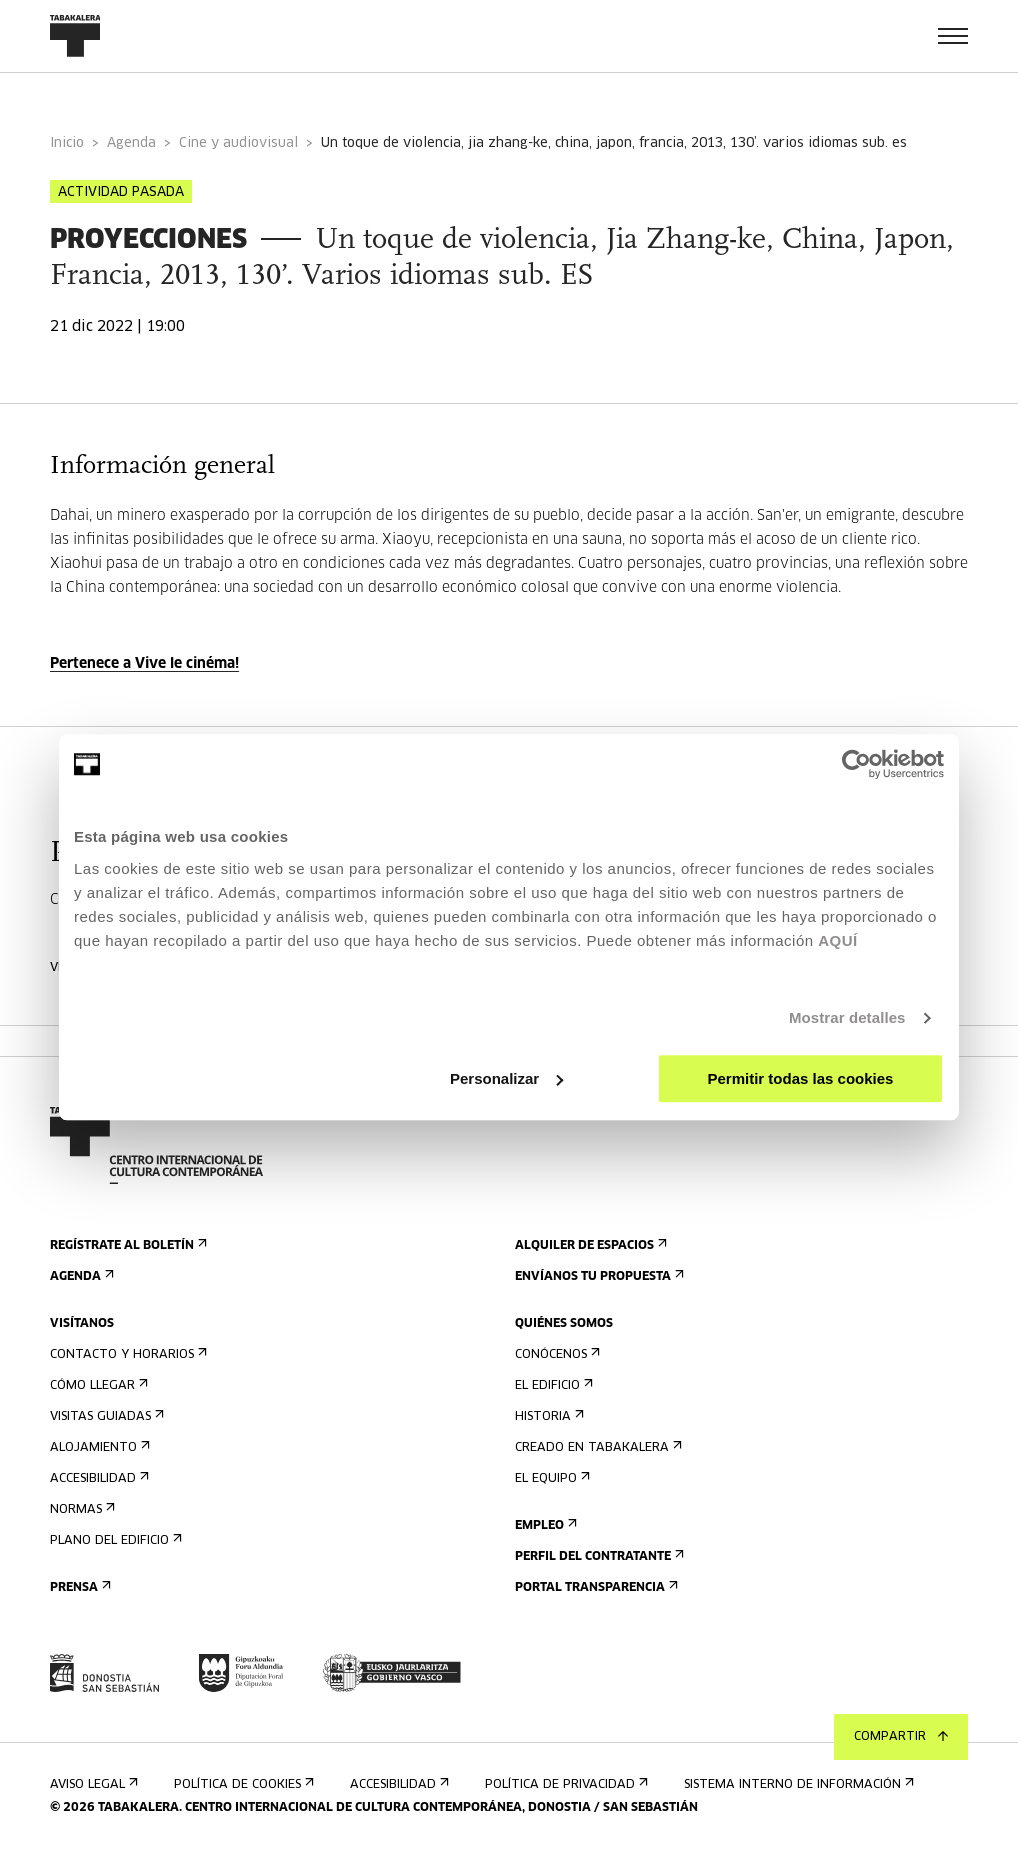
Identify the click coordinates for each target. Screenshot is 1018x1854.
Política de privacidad (564, 1784)
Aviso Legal (92, 1784)
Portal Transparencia (594, 1587)
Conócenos (555, 1354)
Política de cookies (242, 1784)
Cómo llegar (97, 1385)
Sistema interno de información (797, 1784)
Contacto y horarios (126, 1354)
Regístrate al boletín (126, 1245)
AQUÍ (838, 940)
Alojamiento (98, 1447)
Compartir (901, 1737)
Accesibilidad (97, 1478)
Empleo (544, 1525)
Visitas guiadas (105, 1416)
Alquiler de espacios (589, 1245)
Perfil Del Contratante (597, 1556)
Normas (80, 1509)
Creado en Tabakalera (596, 1447)
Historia (547, 1416)
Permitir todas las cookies (800, 1078)
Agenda (131, 143)
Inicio (67, 143)
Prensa (78, 1587)
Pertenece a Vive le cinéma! (144, 664)
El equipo (550, 1478)
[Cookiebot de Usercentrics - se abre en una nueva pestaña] (856, 764)
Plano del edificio (114, 1540)
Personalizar (506, 1078)
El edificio (552, 1385)
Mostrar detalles (847, 1017)
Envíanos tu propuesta (597, 1276)
